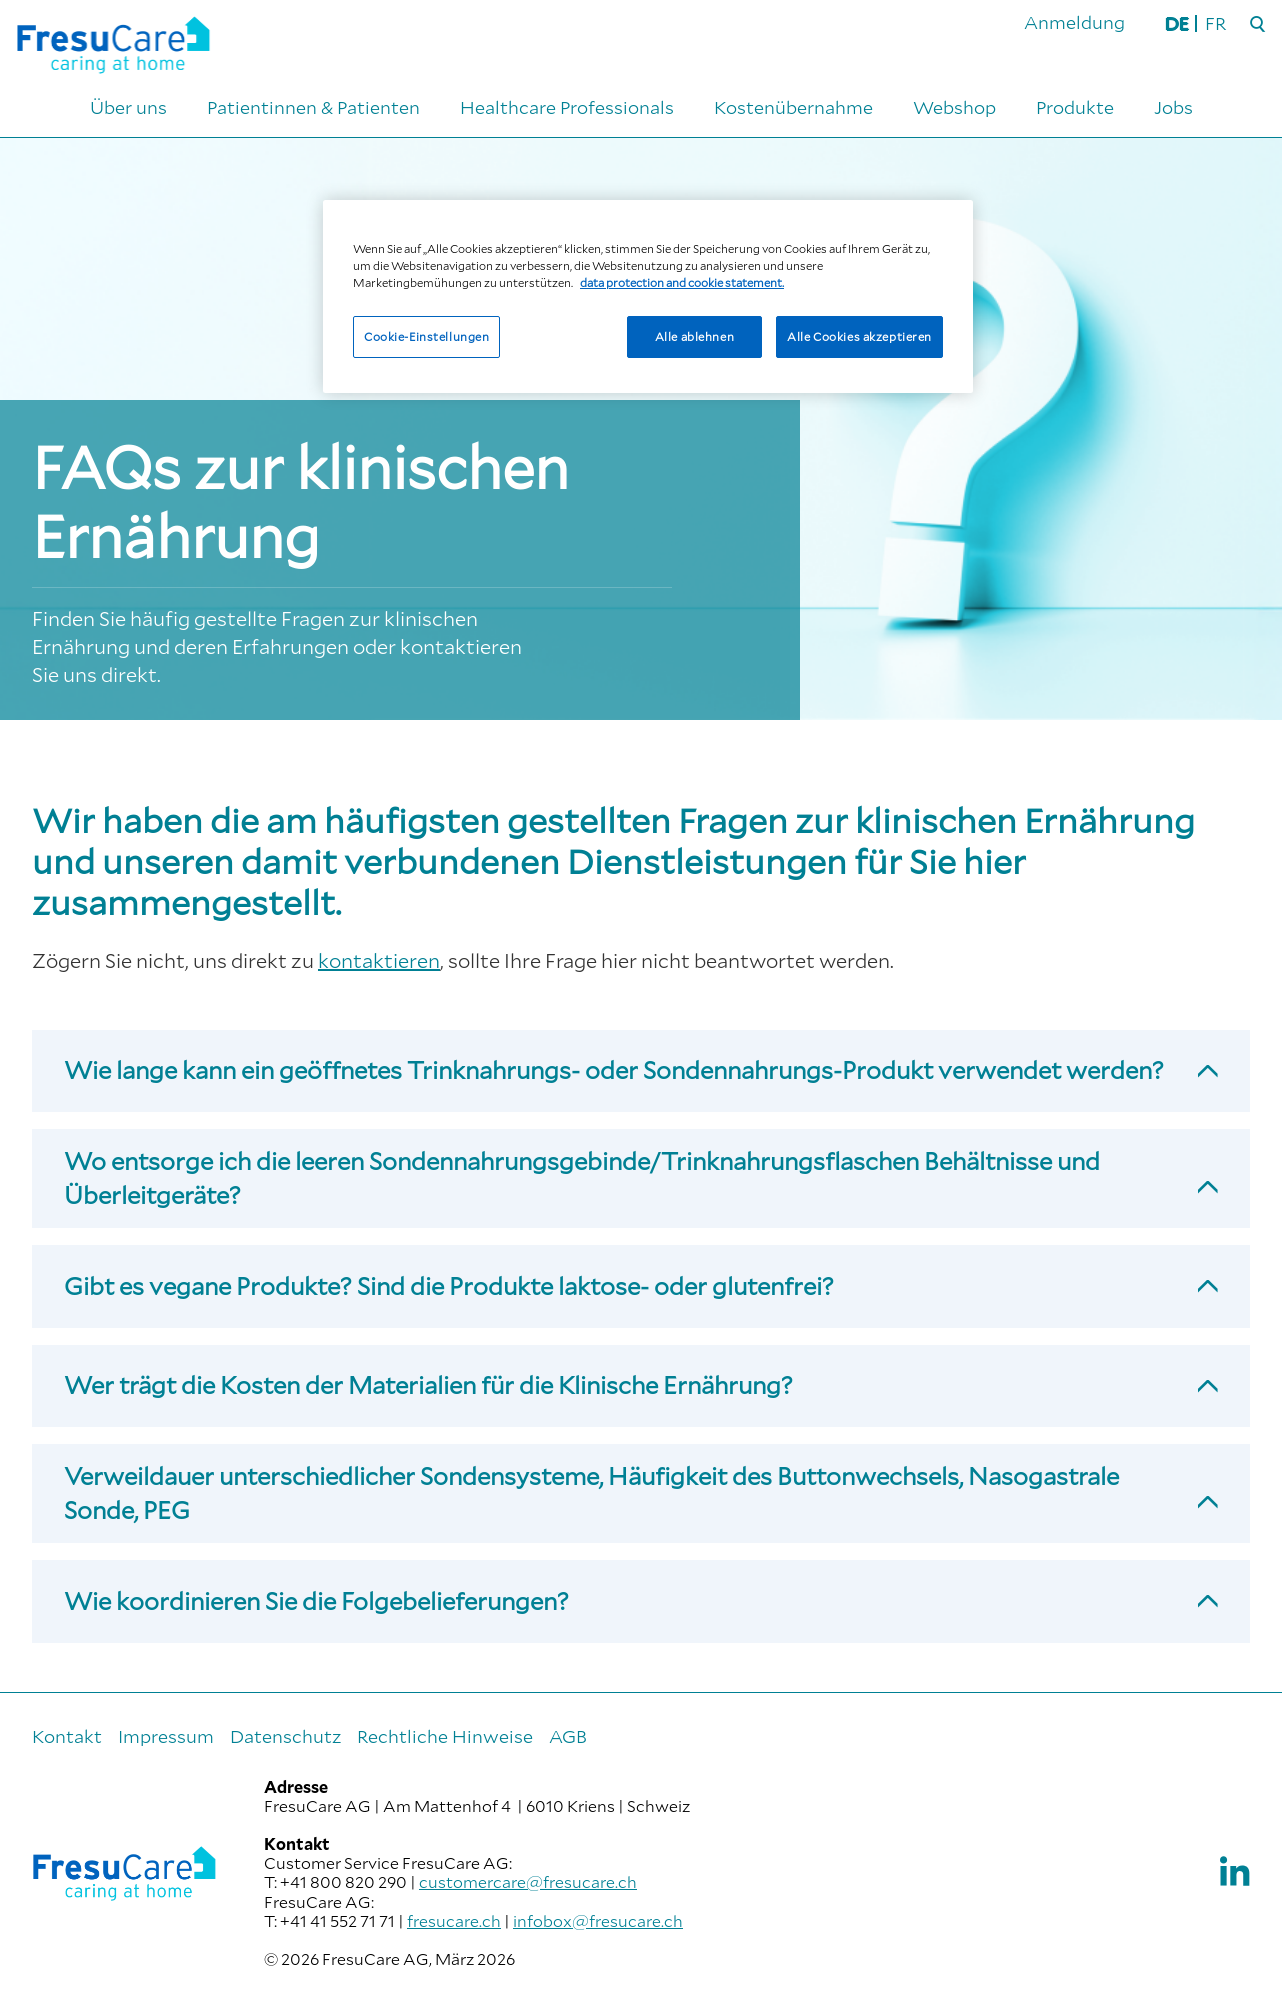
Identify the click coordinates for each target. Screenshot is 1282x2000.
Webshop (954, 107)
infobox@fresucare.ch (598, 1920)
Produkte (1075, 107)
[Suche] (1258, 25)
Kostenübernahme (793, 107)
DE (1177, 23)
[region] (648, 296)
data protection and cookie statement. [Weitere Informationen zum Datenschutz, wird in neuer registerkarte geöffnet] (682, 282)
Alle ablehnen (694, 336)
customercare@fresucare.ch (528, 1881)
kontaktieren (379, 960)
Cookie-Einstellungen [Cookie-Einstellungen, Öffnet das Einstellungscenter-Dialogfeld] (426, 336)
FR (1215, 23)
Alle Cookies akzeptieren (859, 336)
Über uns (128, 107)
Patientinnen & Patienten (313, 107)
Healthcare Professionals (567, 107)
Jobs (1173, 107)
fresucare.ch (454, 1920)
